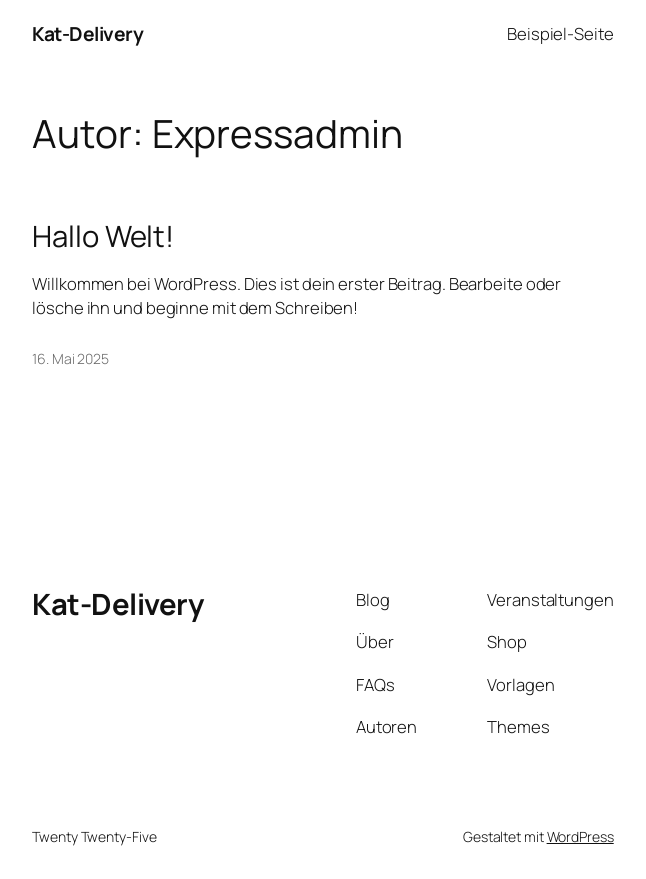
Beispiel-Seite (560, 33)
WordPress (580, 836)
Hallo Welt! (103, 236)
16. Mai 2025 (70, 358)
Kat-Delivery (87, 33)
